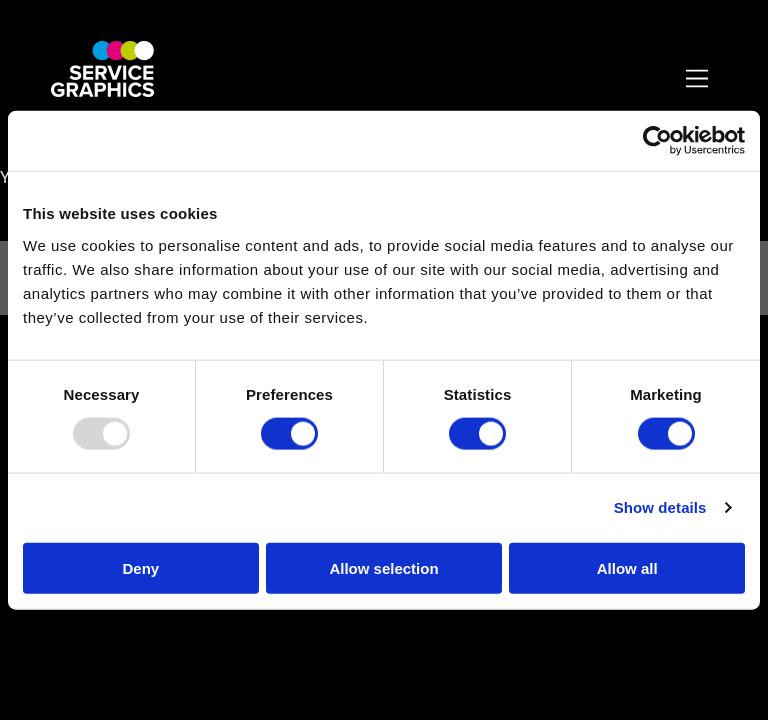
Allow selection (383, 567)
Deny (140, 567)
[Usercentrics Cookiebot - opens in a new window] (657, 141)
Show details (660, 507)
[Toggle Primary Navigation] (698, 80)
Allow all (627, 567)
